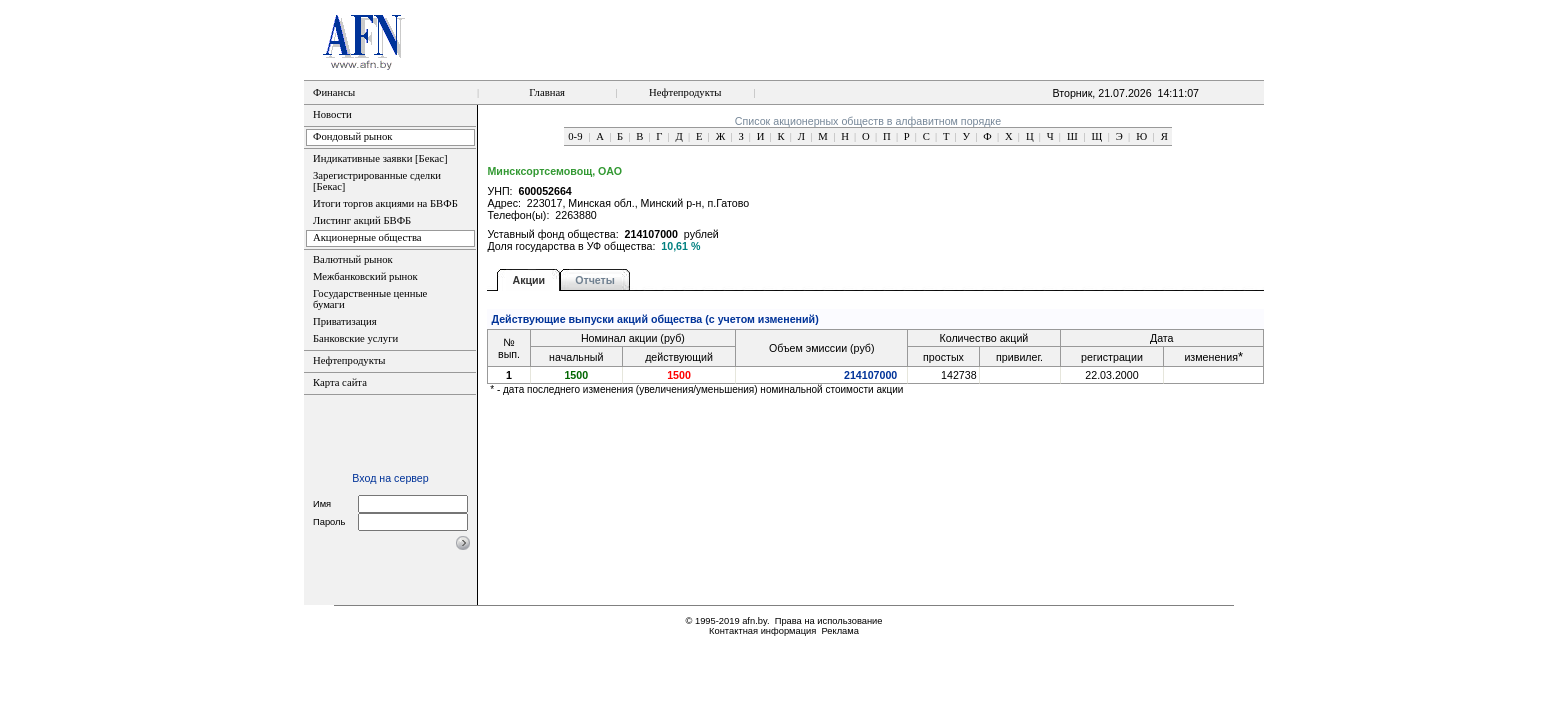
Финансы (334, 92)
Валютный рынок (353, 259)
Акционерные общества (367, 237)
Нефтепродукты (685, 92)
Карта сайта (340, 382)
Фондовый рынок (352, 136)
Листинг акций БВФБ (362, 220)
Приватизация (345, 321)
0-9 (575, 136)
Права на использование (829, 621)
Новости (332, 114)
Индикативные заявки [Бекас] (380, 158)
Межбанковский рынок (365, 276)
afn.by (754, 621)
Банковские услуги (355, 338)
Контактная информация (762, 631)
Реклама (839, 631)
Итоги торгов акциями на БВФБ (385, 203)
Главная (547, 92)
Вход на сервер (390, 478)
